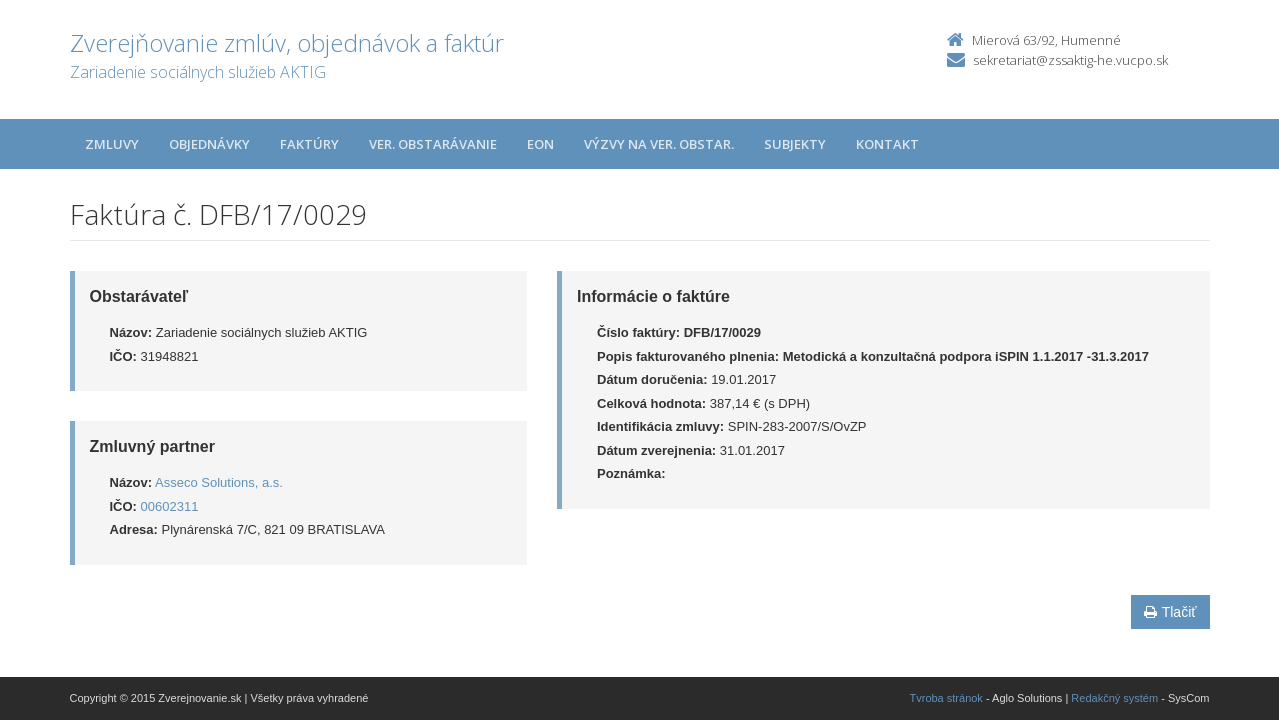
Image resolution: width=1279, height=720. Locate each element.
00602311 (170, 506)
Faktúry (309, 144)
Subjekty (795, 144)
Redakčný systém (1114, 698)
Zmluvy (112, 144)
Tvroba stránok (946, 698)
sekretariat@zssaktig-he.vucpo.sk (1070, 60)
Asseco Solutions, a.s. (219, 482)
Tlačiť (1170, 612)
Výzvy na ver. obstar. (659, 144)
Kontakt (887, 144)
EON (540, 144)
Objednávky (209, 144)
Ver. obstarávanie (433, 144)
